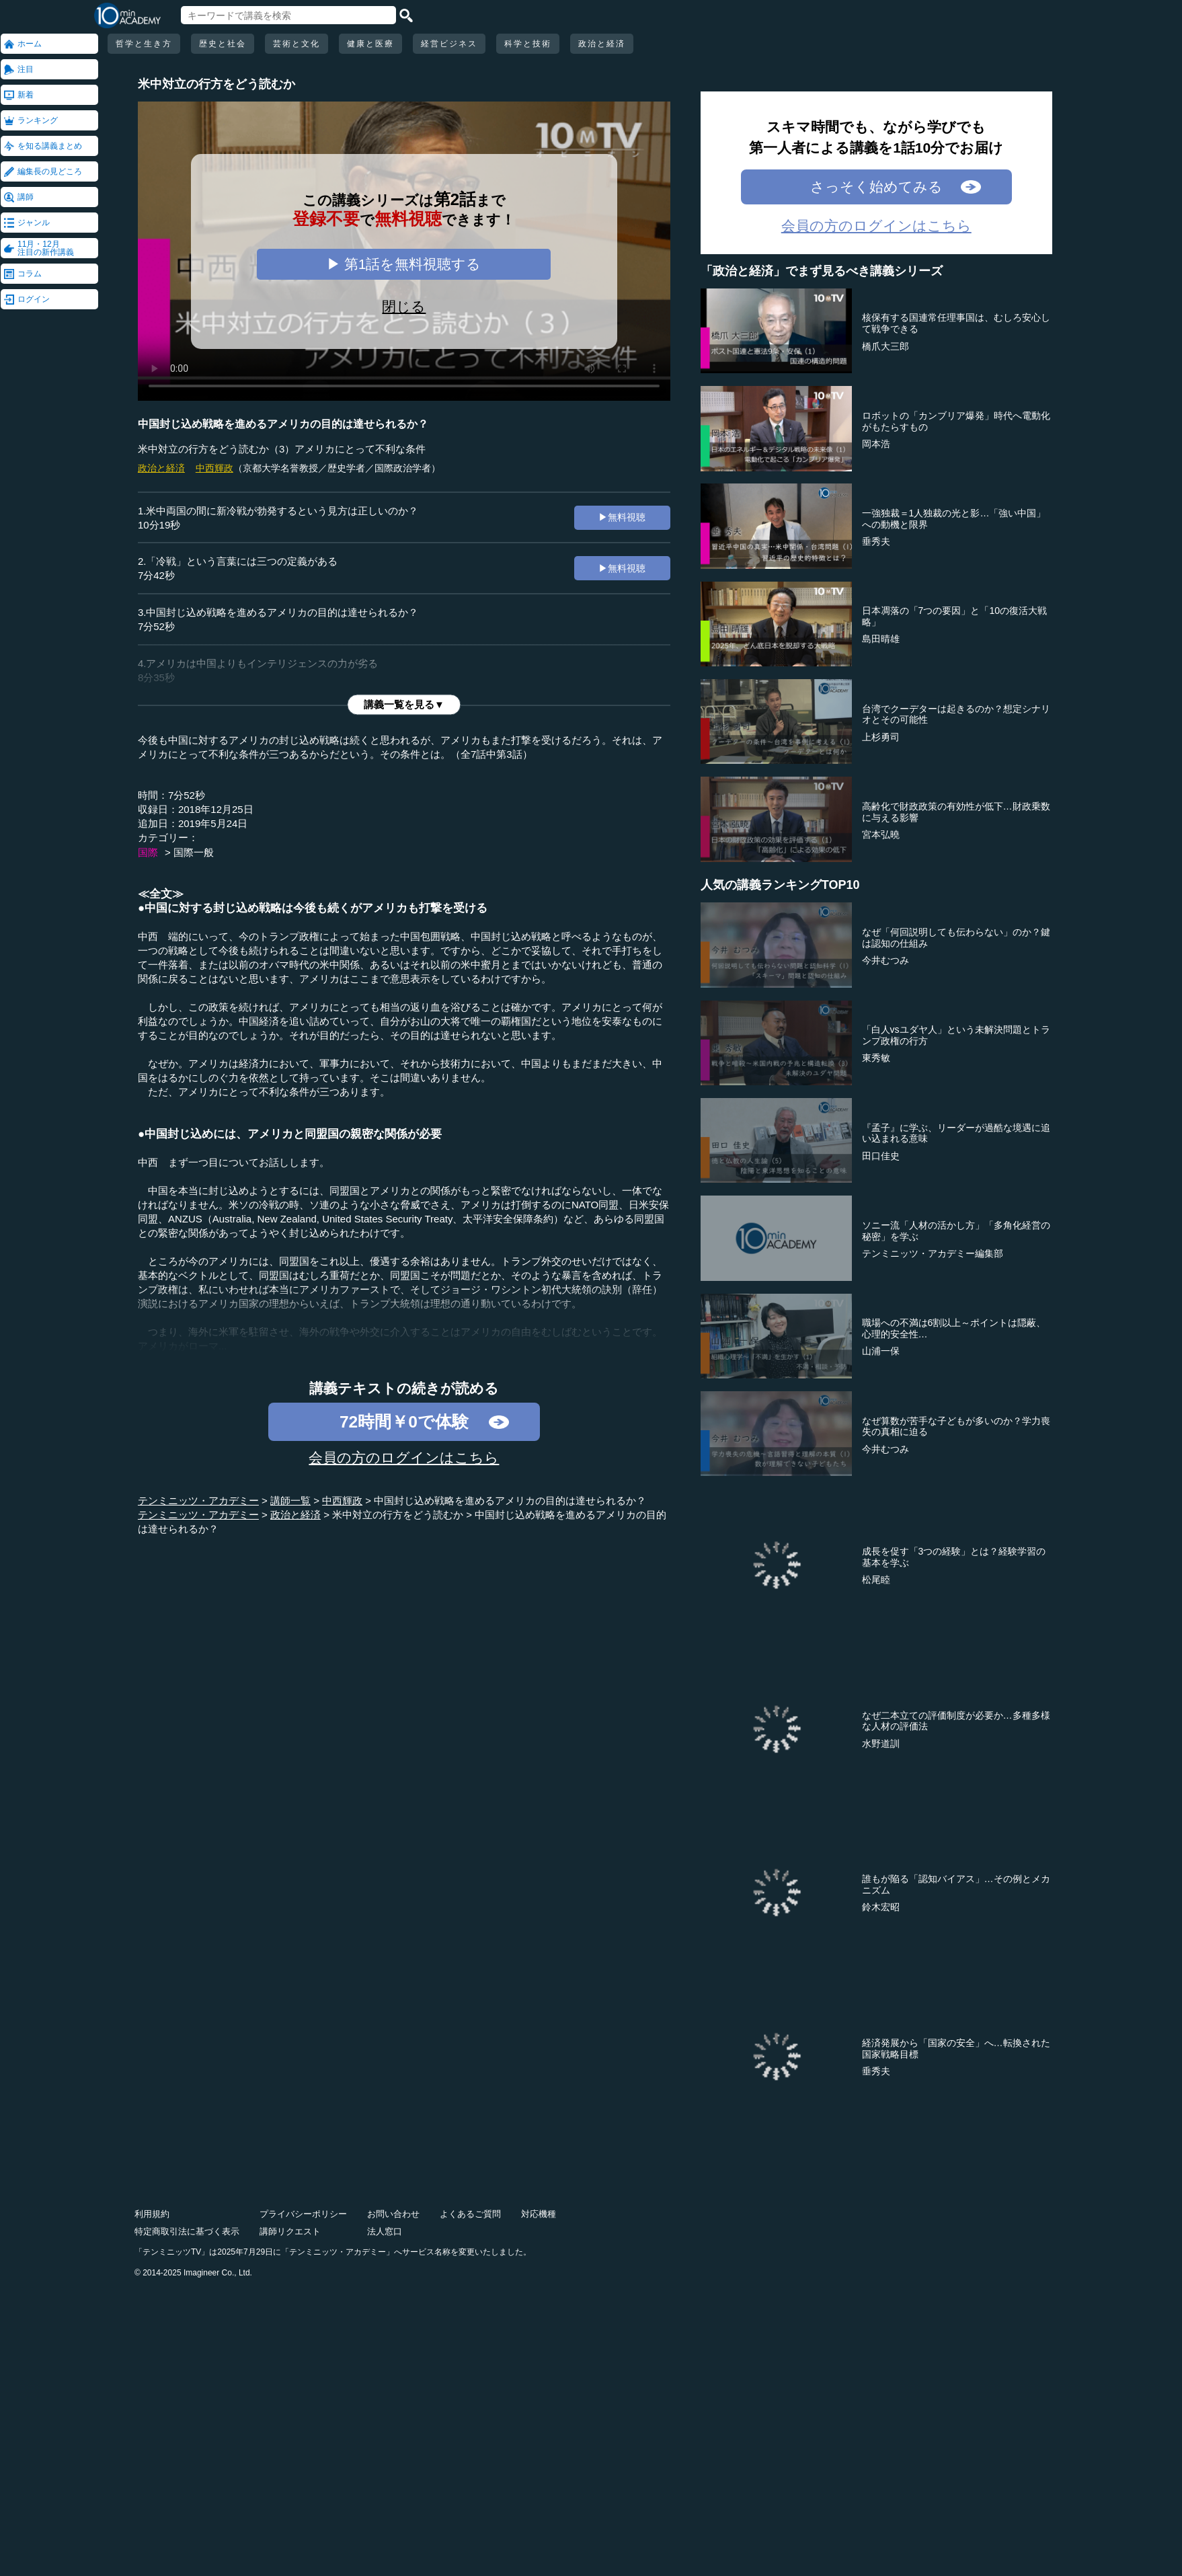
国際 (148, 852)
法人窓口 (384, 2231)
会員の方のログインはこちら (404, 1457)
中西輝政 (214, 468)
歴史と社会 (222, 43)
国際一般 (193, 852)
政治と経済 (601, 43)
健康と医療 (370, 43)
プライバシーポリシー (303, 2214)
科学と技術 (527, 43)
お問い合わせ (393, 2214)
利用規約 (151, 2214)
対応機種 (538, 2214)
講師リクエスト (290, 2231)
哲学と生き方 (144, 43)
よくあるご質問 (470, 2214)
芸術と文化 (296, 43)
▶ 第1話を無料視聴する (404, 264)
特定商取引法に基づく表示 (186, 2231)
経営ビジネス (449, 43)
